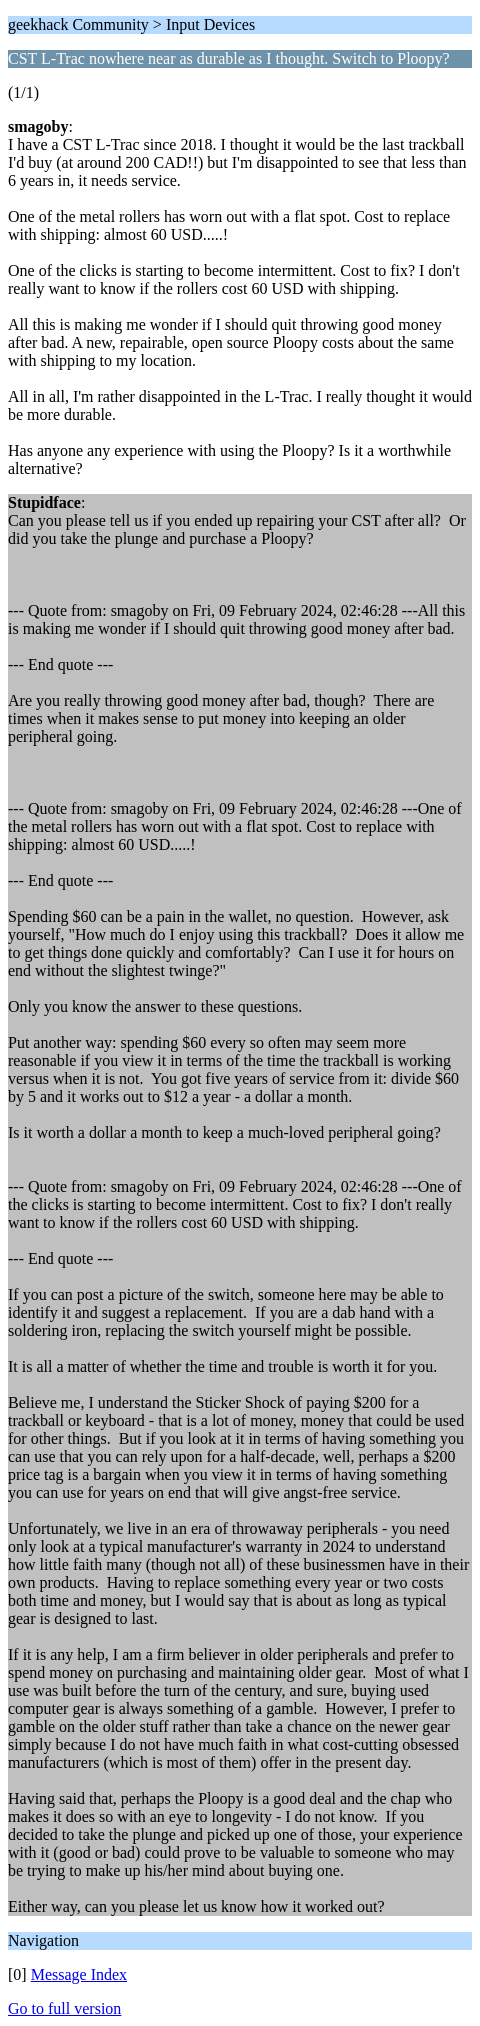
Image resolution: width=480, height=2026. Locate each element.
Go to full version (64, 2008)
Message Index (79, 1974)
